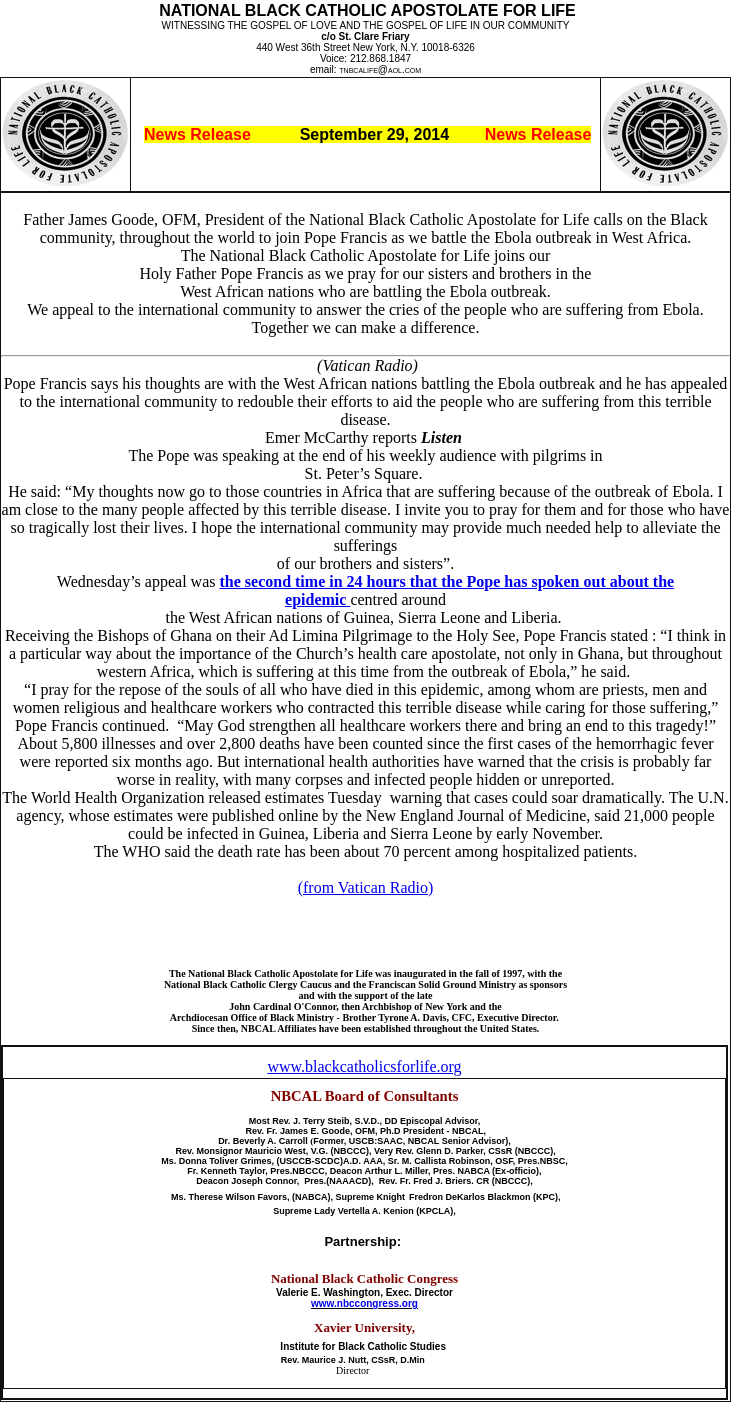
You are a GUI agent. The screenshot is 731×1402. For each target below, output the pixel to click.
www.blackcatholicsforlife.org (364, 1066)
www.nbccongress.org (364, 1303)
